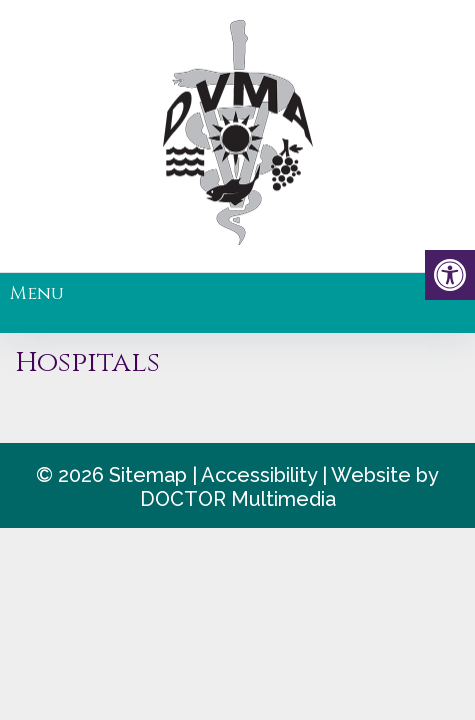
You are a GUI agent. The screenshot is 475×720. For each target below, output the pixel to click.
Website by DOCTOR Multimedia (290, 487)
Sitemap (148, 475)
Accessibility (259, 475)
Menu (37, 293)
